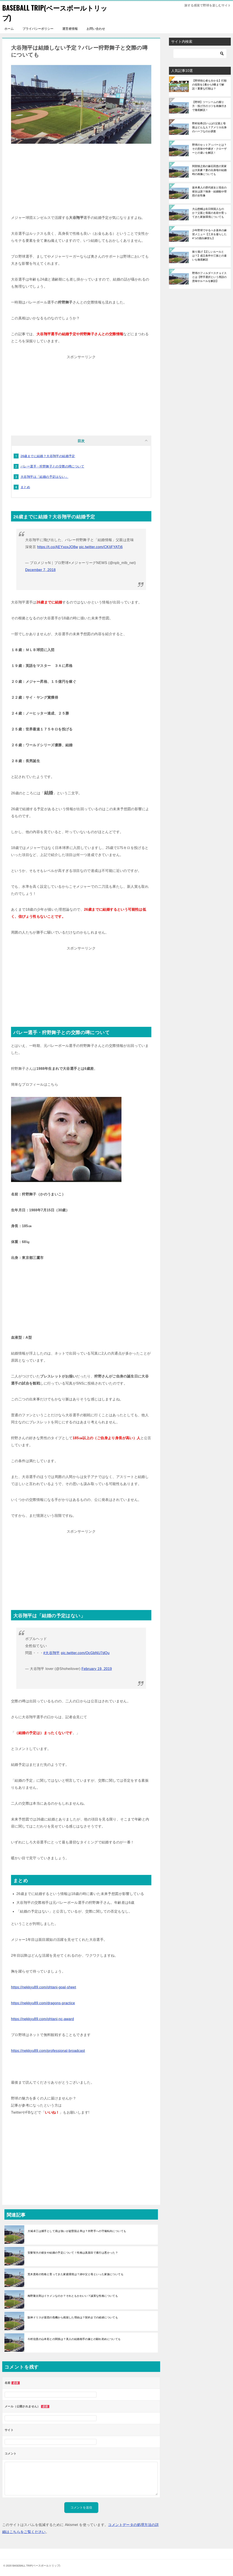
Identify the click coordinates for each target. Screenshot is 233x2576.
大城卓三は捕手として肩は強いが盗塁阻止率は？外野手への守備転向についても (77, 2231)
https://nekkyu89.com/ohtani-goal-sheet (43, 1987)
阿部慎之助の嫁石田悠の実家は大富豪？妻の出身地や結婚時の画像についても (209, 170)
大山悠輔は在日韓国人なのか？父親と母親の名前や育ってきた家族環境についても (209, 212)
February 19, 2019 (96, 1669)
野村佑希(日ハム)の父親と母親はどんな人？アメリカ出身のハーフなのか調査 (209, 127)
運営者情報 (70, 28)
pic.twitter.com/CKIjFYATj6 (101, 547)
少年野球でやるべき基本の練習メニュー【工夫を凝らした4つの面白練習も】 (209, 234)
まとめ (25, 487)
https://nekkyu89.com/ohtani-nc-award (42, 2019)
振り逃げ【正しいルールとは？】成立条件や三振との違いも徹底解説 (209, 255)
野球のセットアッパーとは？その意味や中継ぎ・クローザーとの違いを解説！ (209, 148)
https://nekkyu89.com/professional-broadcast (48, 2051)
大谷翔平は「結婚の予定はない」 (44, 476)
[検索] (199, 53)
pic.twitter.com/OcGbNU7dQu (85, 1653)
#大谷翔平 (51, 1653)
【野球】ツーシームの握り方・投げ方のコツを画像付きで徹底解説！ (209, 106)
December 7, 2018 (40, 570)
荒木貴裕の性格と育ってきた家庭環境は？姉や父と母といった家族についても (75, 2274)
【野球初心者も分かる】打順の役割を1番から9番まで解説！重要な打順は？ (209, 84)
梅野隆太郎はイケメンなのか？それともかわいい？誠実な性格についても (73, 2295)
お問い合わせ (96, 28)
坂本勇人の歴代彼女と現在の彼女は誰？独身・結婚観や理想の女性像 (209, 191)
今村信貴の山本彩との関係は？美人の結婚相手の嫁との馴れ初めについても (74, 2339)
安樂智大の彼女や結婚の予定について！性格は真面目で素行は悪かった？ (73, 2252)
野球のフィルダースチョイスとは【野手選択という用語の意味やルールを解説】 (209, 277)
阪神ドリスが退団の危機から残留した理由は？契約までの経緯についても (73, 2317)
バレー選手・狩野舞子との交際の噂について (52, 466)
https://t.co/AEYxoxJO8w (57, 547)
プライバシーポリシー (38, 28)
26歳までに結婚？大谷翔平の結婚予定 (48, 456)
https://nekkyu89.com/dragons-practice (43, 2003)
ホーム (9, 28)
